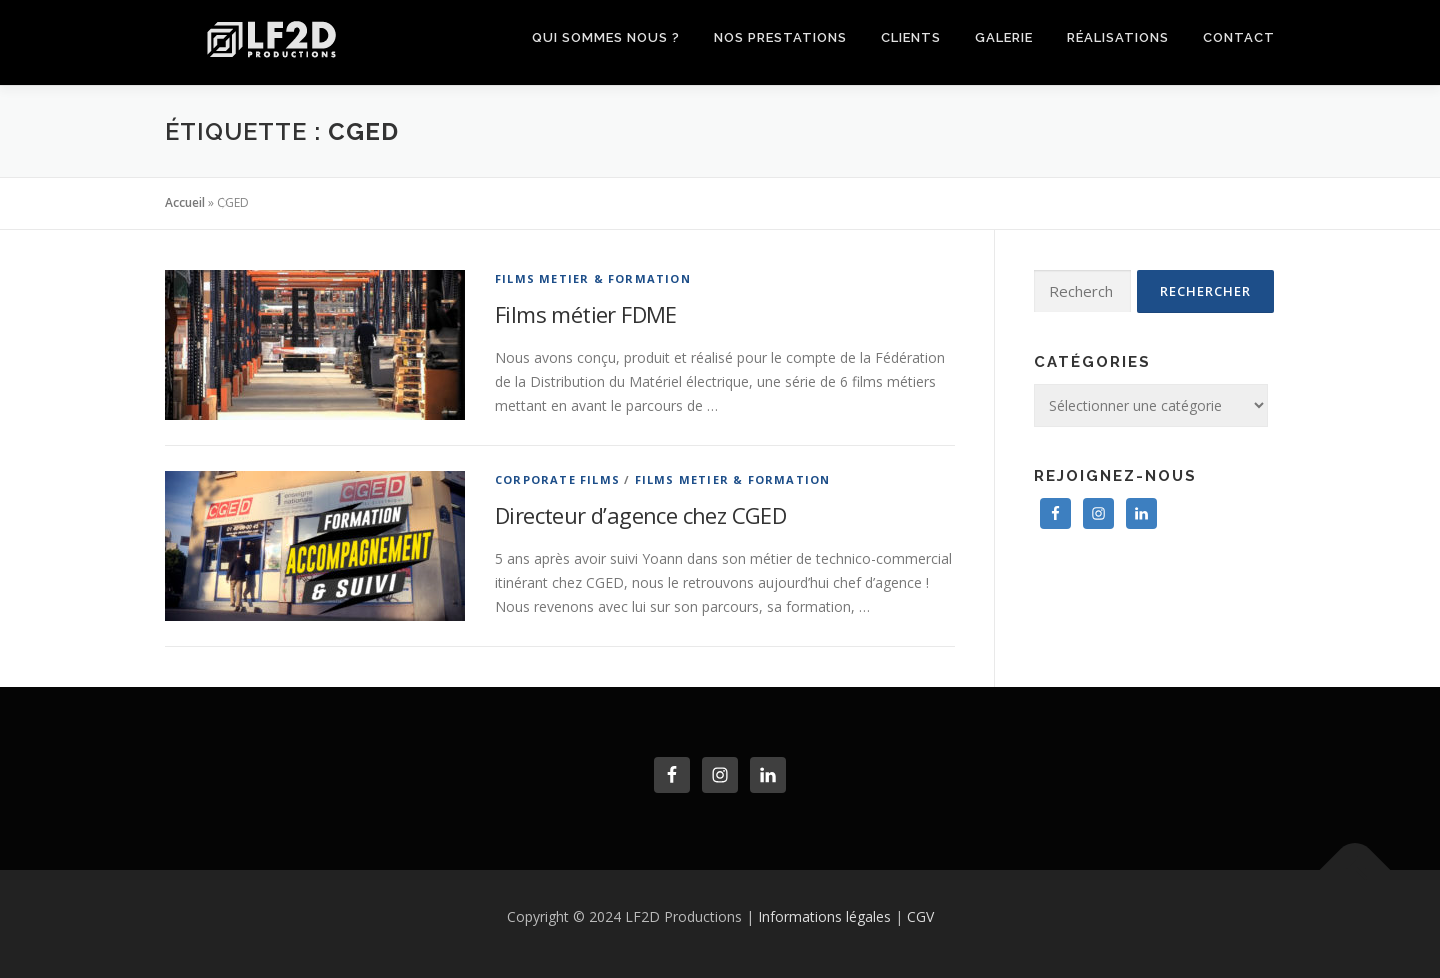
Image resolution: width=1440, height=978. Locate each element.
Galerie (1004, 37)
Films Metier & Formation (593, 278)
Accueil (185, 202)
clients (911, 37)
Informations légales (824, 916)
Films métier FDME (586, 314)
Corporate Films (557, 479)
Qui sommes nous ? (606, 37)
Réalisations (1118, 37)
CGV (920, 916)
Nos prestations (780, 37)
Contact (1239, 37)
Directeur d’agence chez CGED (640, 515)
